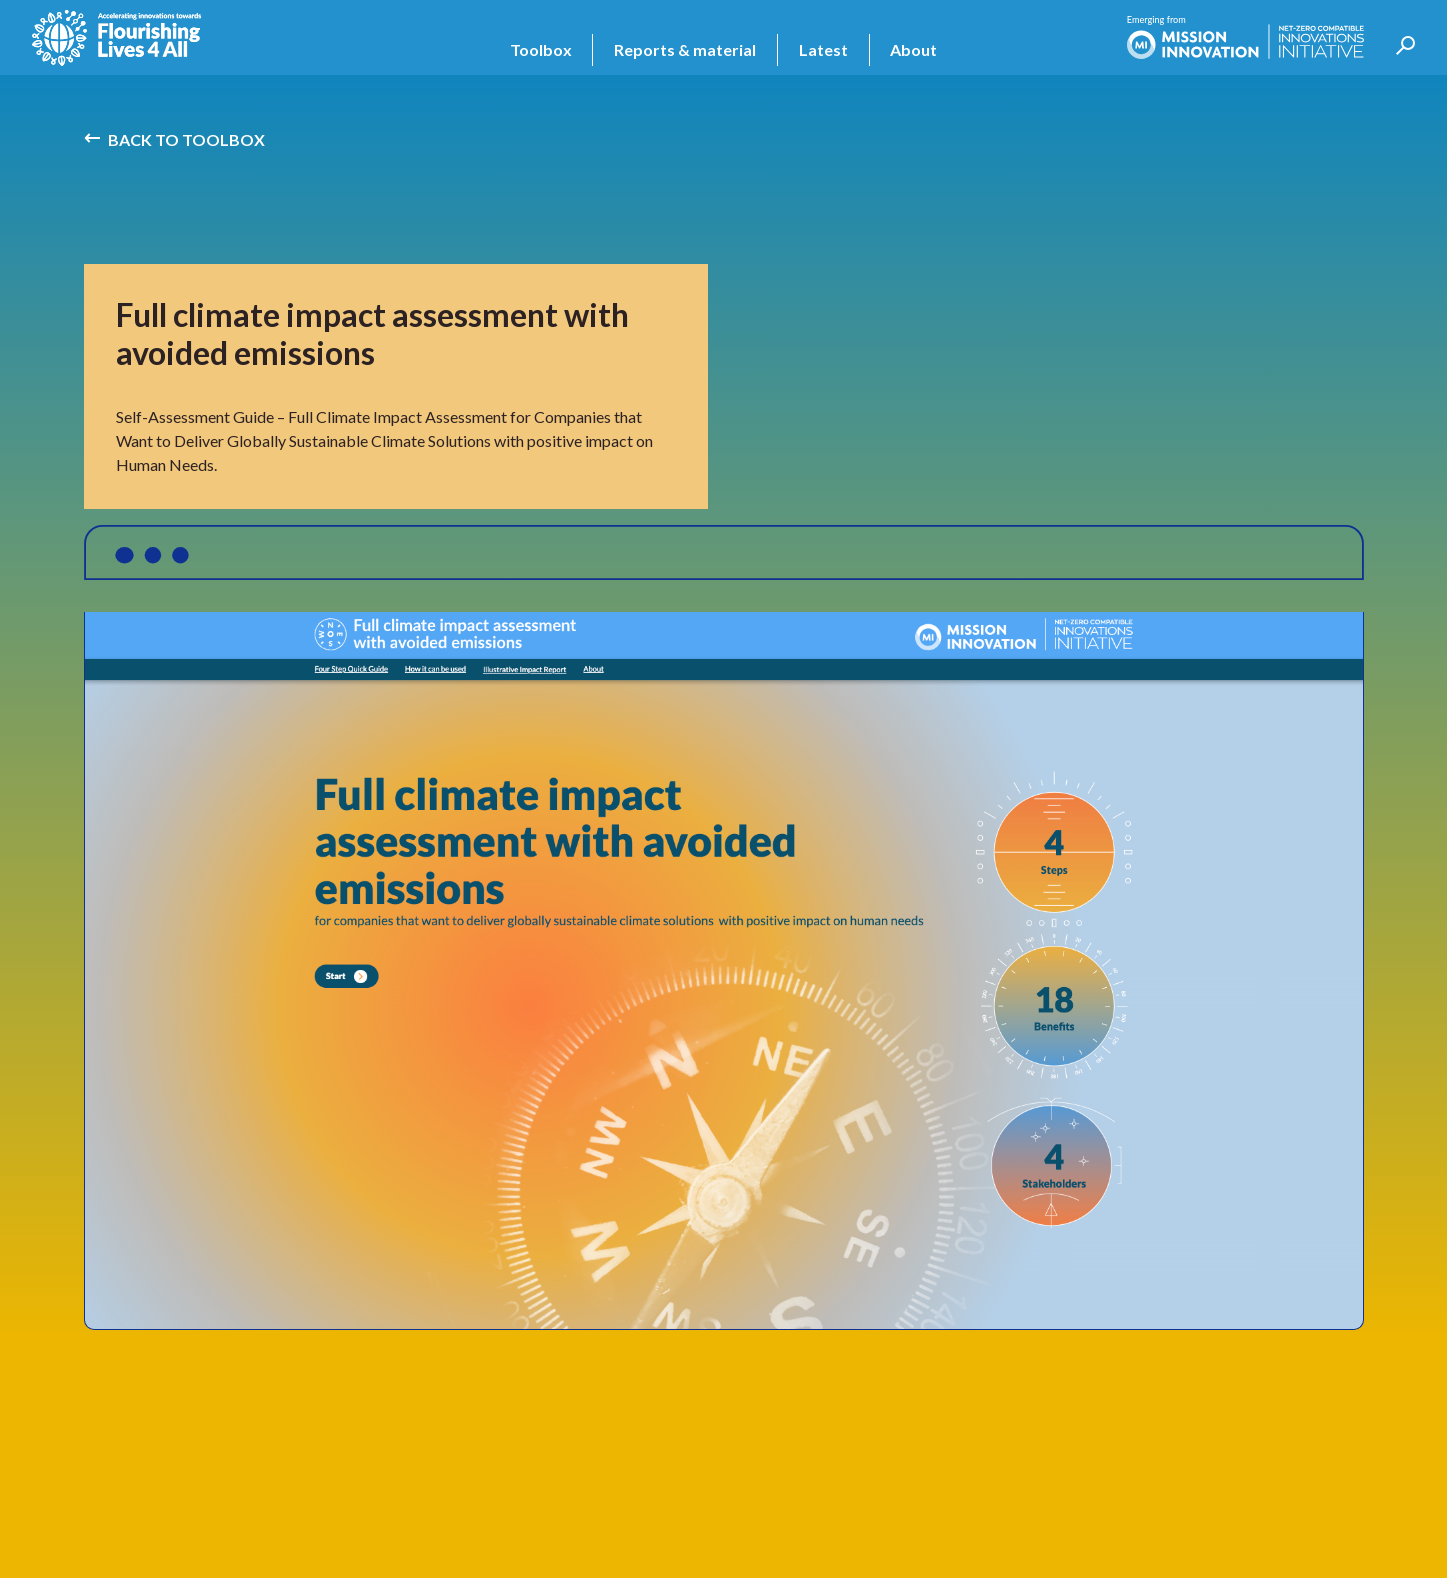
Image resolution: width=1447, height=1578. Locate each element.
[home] (116, 38)
